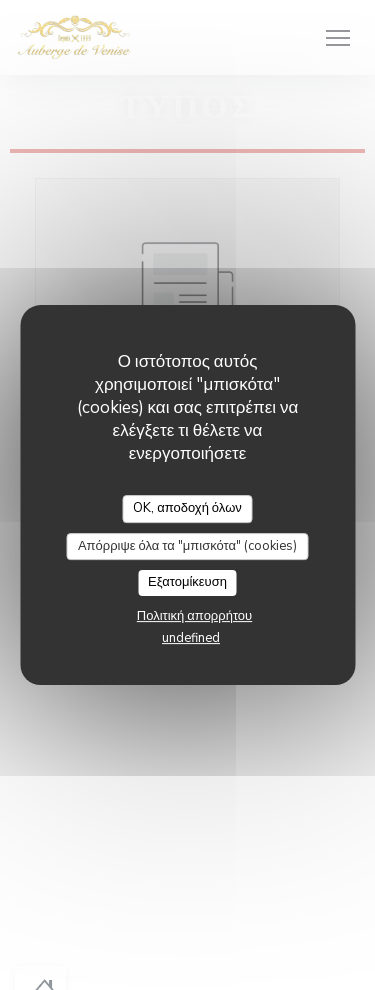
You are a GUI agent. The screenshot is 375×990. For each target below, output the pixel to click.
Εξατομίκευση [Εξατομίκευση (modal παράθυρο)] (187, 582)
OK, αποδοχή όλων (187, 508)
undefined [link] (191, 638)
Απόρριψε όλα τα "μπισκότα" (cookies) (187, 546)
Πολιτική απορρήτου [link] (194, 616)
